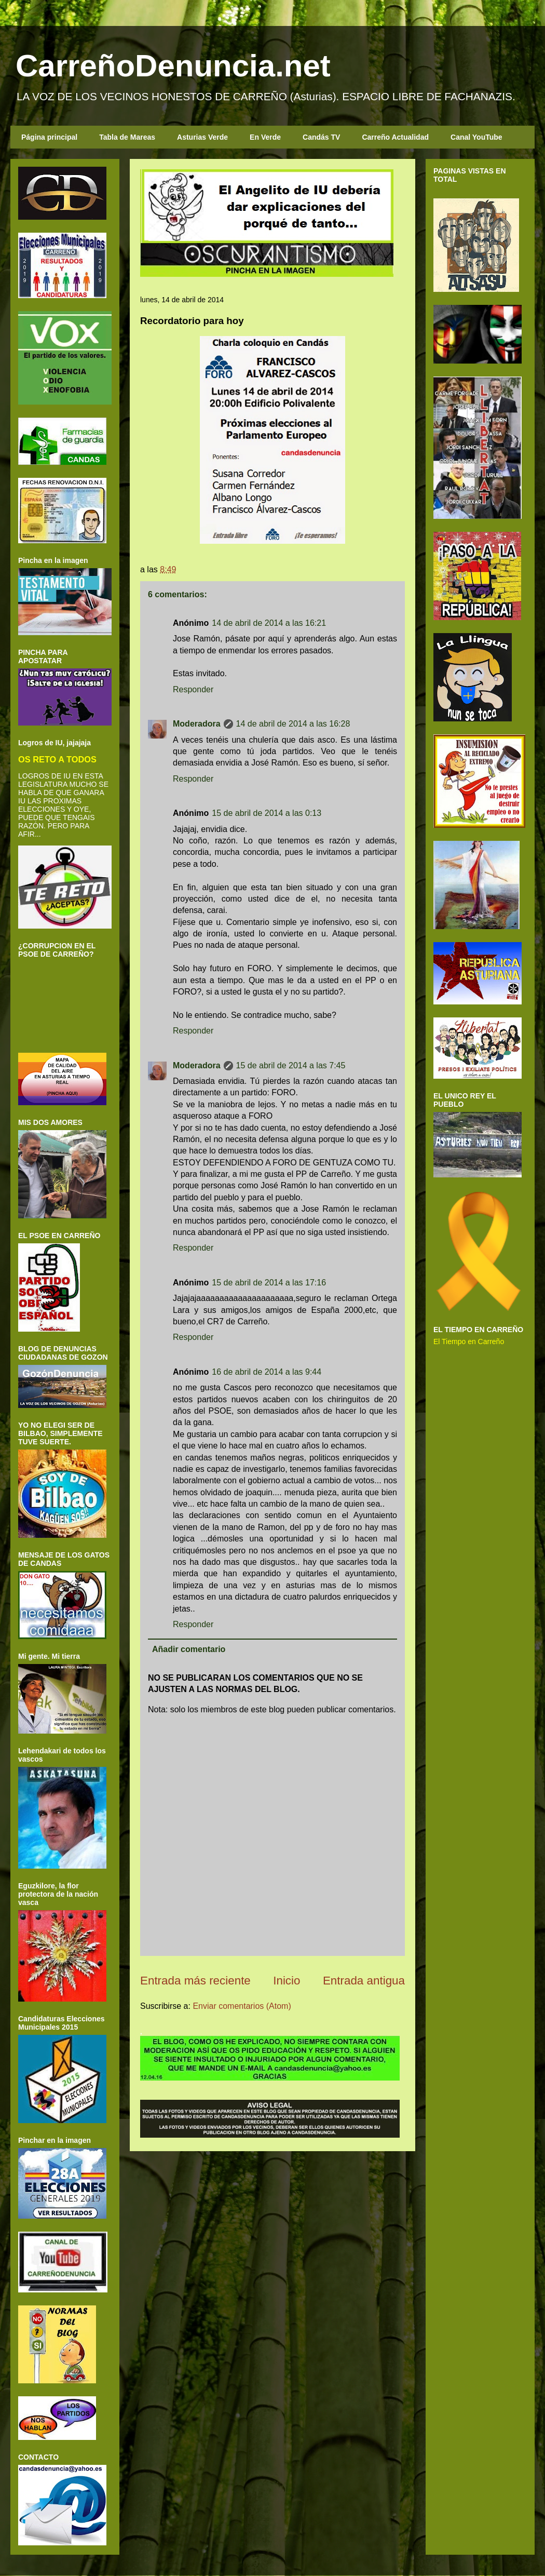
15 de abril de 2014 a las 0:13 (266, 813)
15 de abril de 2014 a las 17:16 (269, 1282)
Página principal (49, 137)
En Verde (265, 137)
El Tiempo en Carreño (468, 1341)
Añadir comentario (188, 1649)
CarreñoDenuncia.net (173, 65)
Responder (193, 689)
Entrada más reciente (195, 1980)
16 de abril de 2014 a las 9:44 (266, 1371)
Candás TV (321, 137)
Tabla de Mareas (127, 137)
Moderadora (197, 723)
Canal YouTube (476, 137)
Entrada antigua (364, 1980)
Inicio (286, 1980)
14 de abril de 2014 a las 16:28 (293, 723)
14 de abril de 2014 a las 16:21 (269, 623)
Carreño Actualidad (395, 137)
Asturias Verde (202, 137)
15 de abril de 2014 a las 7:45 (291, 1065)
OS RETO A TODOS (57, 759)
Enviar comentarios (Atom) (242, 2006)
